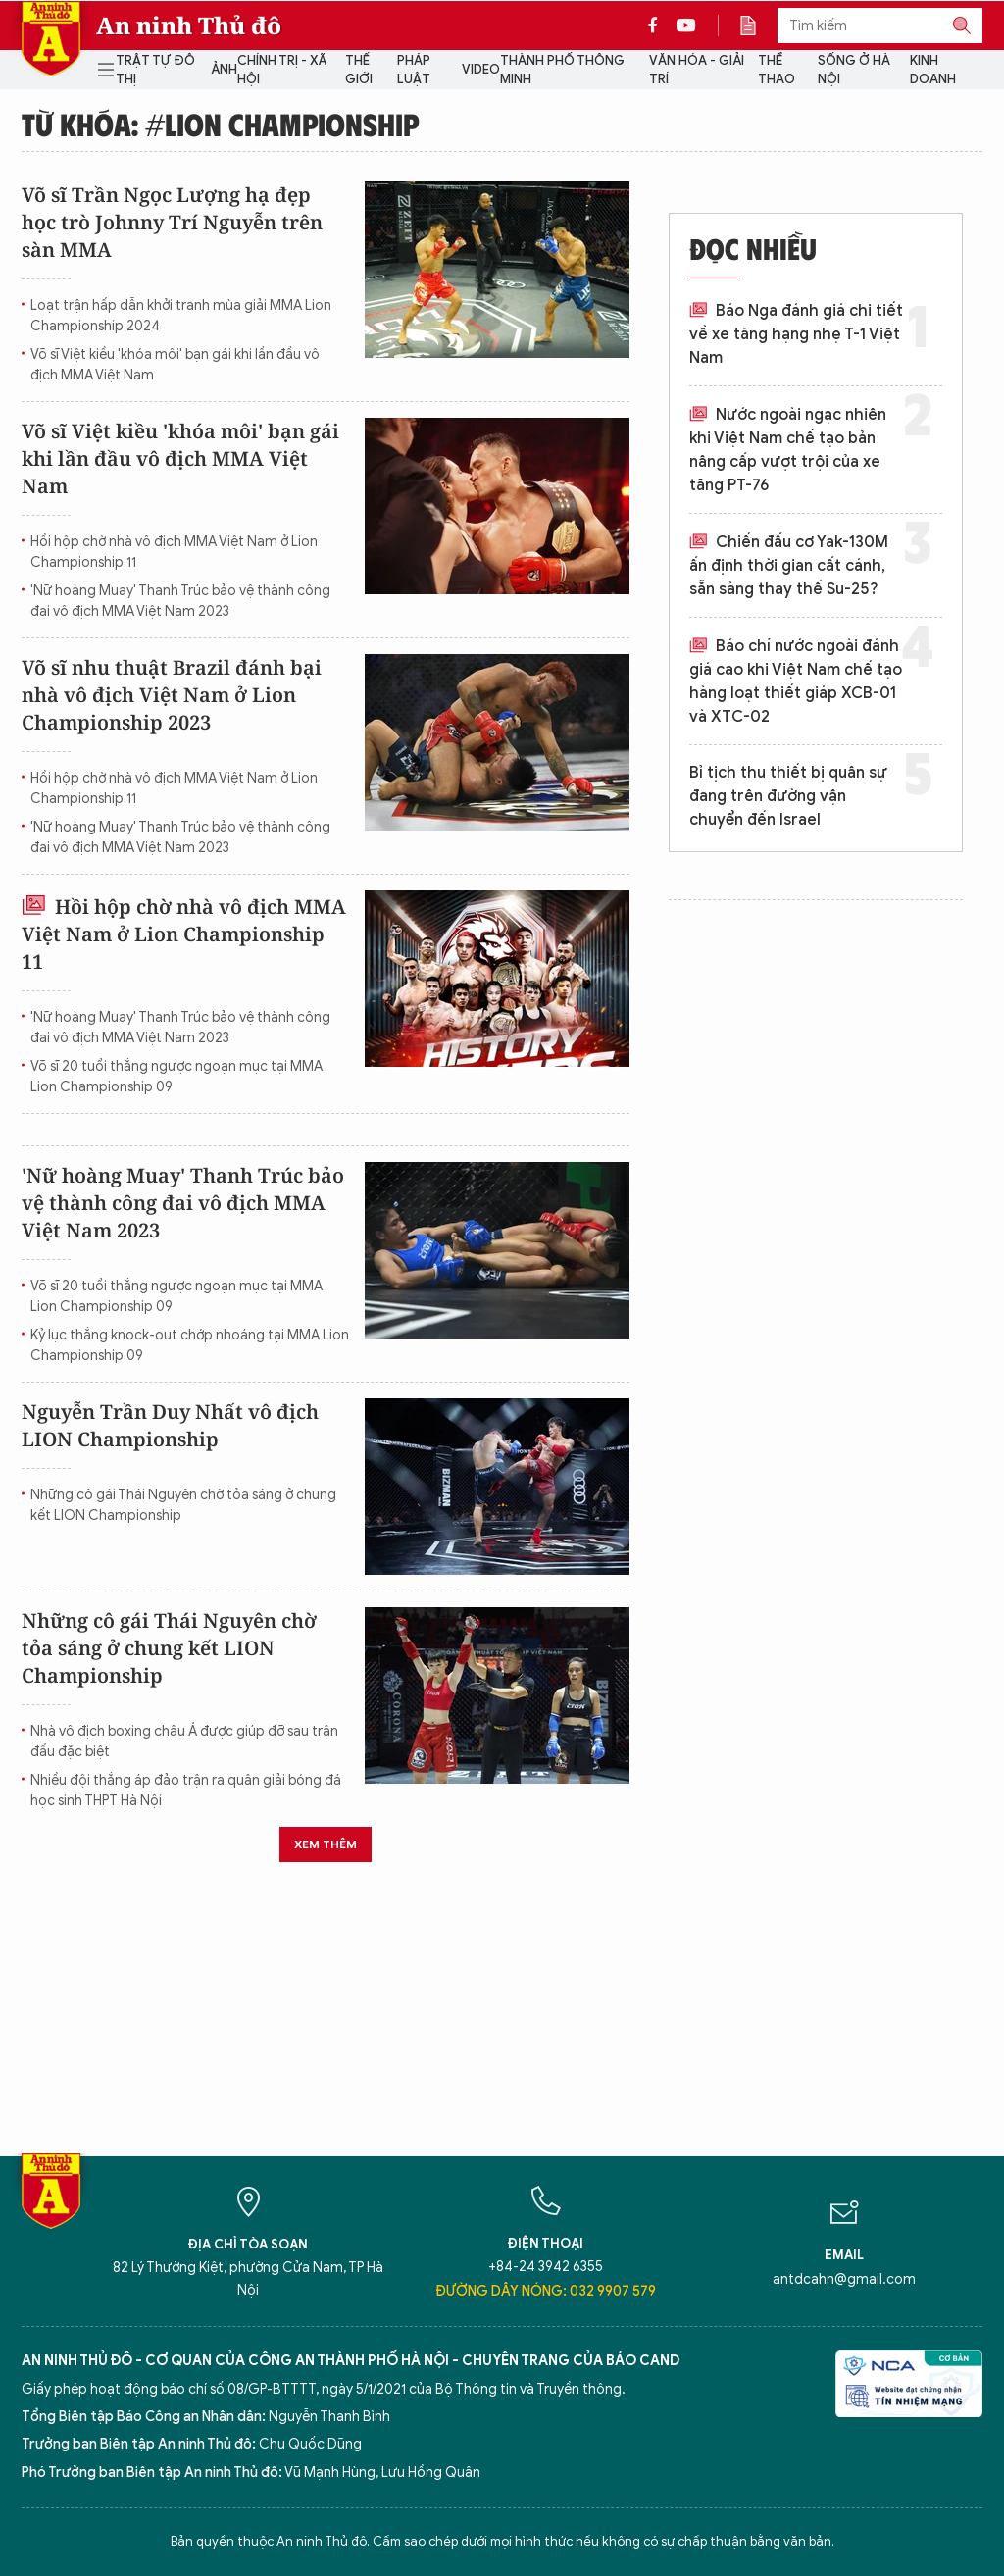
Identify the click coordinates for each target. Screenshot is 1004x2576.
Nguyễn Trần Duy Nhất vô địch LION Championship (170, 1425)
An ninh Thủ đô (188, 25)
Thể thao (776, 70)
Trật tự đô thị (155, 70)
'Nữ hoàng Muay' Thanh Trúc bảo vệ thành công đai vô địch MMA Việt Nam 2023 (180, 601)
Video (481, 69)
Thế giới (359, 70)
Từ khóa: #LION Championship (220, 123)
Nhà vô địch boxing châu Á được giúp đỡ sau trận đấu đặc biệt (184, 1741)
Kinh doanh (933, 70)
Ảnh (224, 69)
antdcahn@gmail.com (844, 2279)
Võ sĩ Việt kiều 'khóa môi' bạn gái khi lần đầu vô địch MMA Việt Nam (175, 364)
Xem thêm (325, 1844)
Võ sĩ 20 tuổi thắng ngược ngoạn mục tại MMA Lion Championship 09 (176, 1076)
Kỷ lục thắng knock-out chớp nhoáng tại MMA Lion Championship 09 (189, 1345)
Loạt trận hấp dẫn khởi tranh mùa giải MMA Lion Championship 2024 (180, 315)
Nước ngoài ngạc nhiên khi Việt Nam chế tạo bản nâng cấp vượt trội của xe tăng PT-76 (787, 450)
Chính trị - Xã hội (281, 70)
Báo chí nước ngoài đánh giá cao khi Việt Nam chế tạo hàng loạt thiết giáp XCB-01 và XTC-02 (795, 681)
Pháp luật (413, 70)
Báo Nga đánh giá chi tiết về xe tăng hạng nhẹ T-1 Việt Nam (796, 334)
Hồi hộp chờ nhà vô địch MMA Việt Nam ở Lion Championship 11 (174, 552)
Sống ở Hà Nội (854, 70)
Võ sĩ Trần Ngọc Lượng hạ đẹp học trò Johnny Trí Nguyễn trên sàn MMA (172, 222)
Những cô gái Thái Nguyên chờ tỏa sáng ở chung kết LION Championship (183, 1505)
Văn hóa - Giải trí (696, 70)
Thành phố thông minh (562, 70)
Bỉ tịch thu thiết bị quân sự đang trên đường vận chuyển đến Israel (788, 796)
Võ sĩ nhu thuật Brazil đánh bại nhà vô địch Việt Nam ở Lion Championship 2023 (172, 694)
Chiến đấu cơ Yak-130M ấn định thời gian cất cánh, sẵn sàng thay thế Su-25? (788, 565)
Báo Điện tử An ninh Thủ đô (51, 38)
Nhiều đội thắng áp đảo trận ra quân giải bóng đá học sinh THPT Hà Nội (185, 1790)
